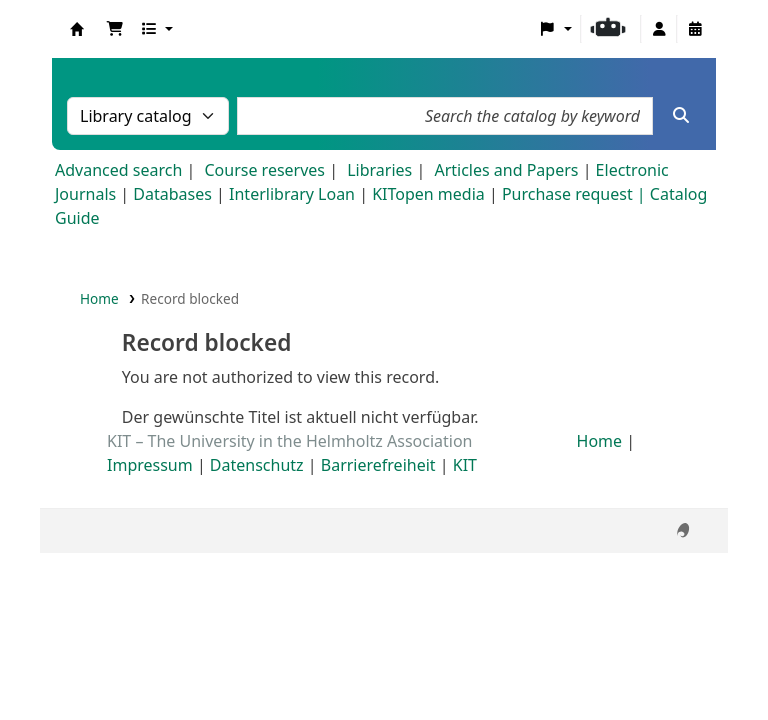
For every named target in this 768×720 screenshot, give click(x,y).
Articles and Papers (506, 170)
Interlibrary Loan (292, 194)
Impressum (150, 465)
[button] (115, 29)
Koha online (77, 29)
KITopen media (428, 194)
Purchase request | (576, 194)
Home (99, 298)
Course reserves (264, 170)
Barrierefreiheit (378, 465)
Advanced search (118, 170)
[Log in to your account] (659, 29)
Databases (172, 194)
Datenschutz (257, 465)
